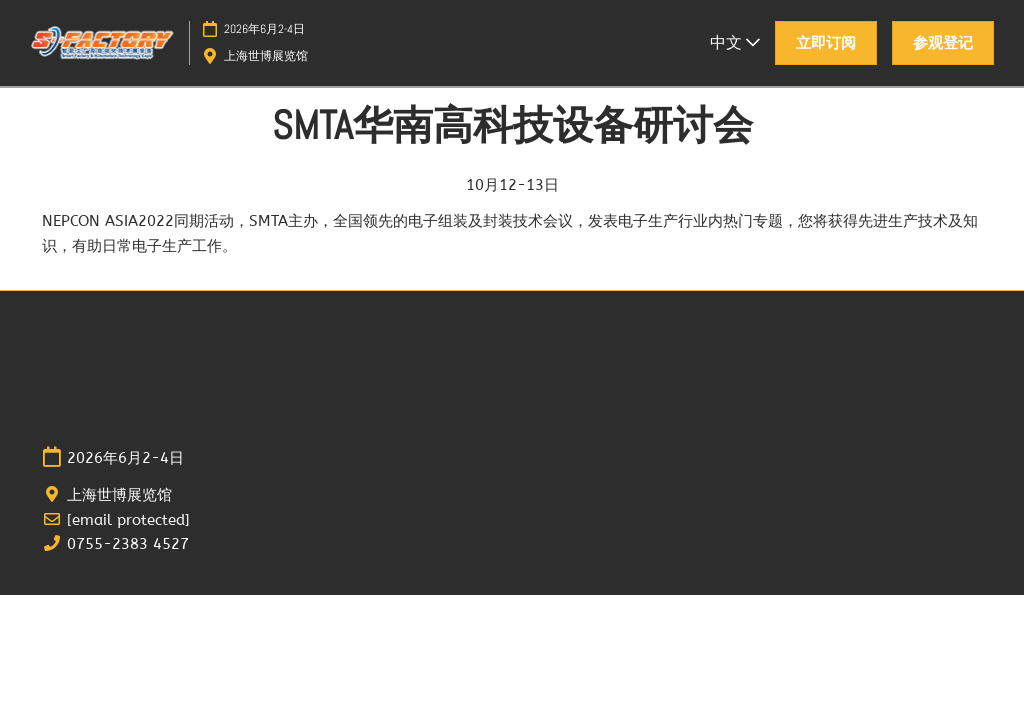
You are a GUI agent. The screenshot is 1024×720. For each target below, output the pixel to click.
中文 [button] (735, 42)
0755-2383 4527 (128, 544)
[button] (826, 43)
